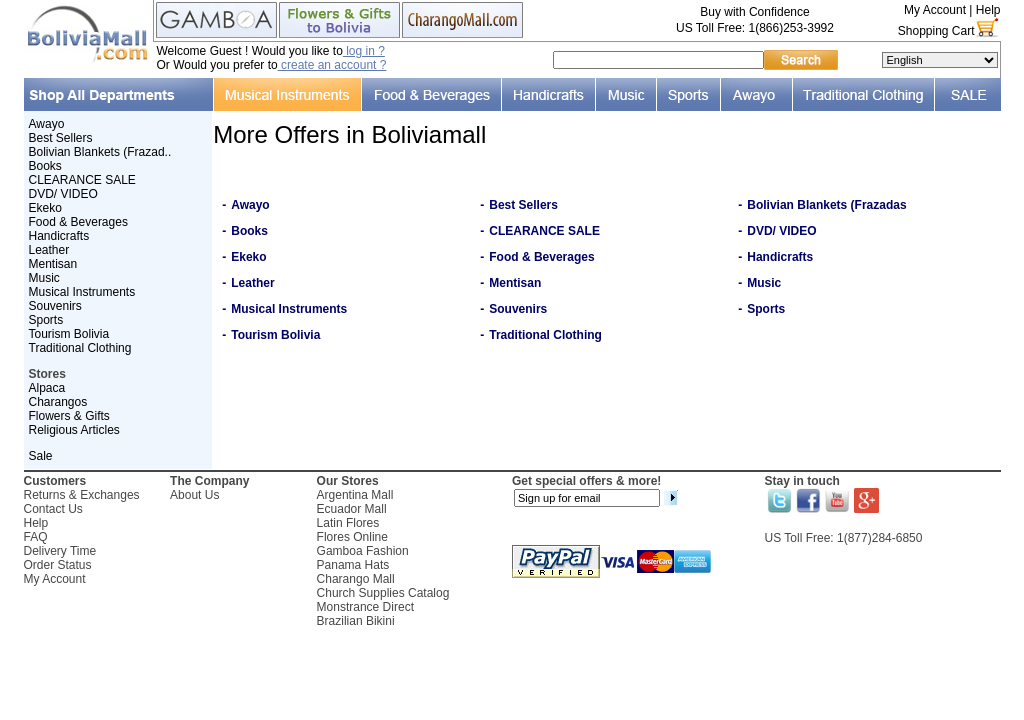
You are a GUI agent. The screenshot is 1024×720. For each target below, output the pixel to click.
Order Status (58, 565)
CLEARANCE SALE (82, 180)
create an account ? (332, 65)
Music (44, 278)
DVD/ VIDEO (63, 194)
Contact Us (53, 509)
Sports (46, 320)
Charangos (58, 402)
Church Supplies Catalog (383, 593)
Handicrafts (59, 236)
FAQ (36, 537)
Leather (49, 250)
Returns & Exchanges (82, 495)
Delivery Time (60, 551)
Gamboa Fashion (363, 551)
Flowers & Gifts (69, 416)
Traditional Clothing (80, 348)
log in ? (364, 51)
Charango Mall (356, 579)
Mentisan (53, 264)
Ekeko (45, 208)
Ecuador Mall (352, 509)
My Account (935, 10)
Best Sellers (61, 138)
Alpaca (47, 388)
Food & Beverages (78, 222)
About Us (194, 495)
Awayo (47, 124)
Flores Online (352, 537)
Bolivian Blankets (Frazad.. (100, 152)
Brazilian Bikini (356, 621)
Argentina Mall (355, 495)
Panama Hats (353, 565)
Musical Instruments (82, 292)
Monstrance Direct (365, 607)
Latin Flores (348, 523)
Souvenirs (55, 306)
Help (988, 10)
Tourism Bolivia (69, 334)
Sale (41, 456)
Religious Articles (74, 430)
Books (45, 166)
